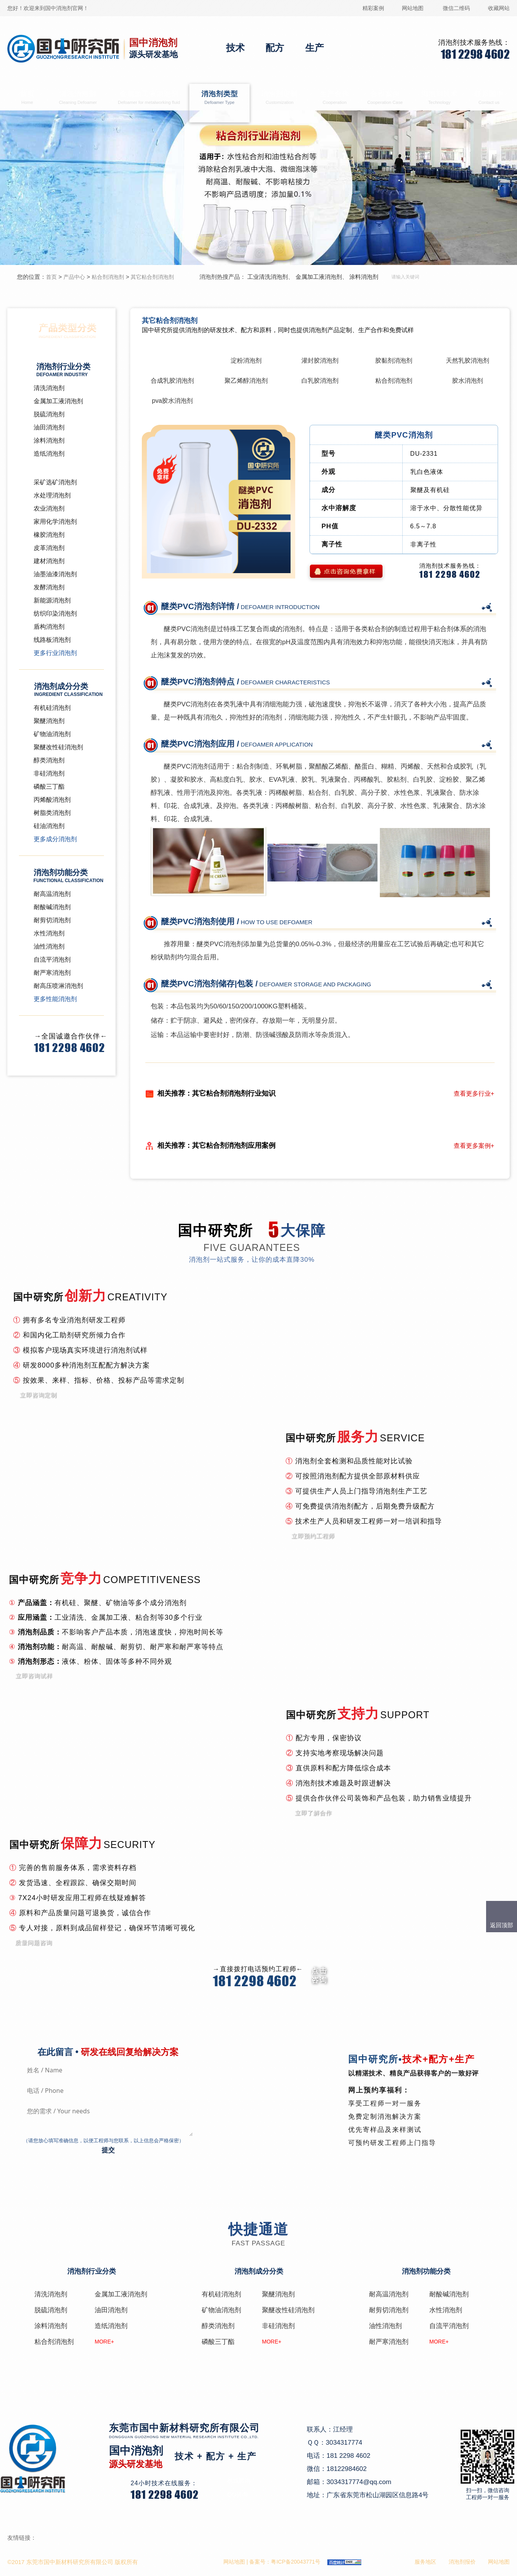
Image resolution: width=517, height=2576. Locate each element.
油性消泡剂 (49, 946)
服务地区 (425, 2562)
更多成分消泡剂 (55, 839)
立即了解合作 (313, 1812)
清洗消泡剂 (78, 98)
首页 (27, 98)
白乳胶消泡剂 (319, 380)
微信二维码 (456, 8)
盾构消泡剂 (49, 626)
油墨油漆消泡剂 (55, 574)
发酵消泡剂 (49, 587)
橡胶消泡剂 (49, 534)
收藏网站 (499, 8)
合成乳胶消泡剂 (172, 380)
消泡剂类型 (219, 98)
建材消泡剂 (49, 561)
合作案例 (385, 98)
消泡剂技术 (439, 98)
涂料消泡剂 (363, 276)
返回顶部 (501, 1925)
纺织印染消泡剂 (55, 613)
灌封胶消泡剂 (319, 360)
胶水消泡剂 (467, 380)
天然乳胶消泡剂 (467, 360)
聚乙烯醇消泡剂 (246, 380)
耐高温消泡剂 (52, 894)
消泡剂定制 (279, 98)
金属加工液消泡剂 (149, 98)
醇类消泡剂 (49, 760)
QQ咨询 (237, 2494)
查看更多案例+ (474, 1145)
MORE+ (104, 2341)
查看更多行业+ (474, 1093)
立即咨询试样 (34, 1675)
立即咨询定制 (38, 1395)
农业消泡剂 (49, 508)
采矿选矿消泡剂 (55, 482)
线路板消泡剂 (52, 639)
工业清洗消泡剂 (267, 276)
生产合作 (335, 98)
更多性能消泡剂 (55, 999)
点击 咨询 (319, 1975)
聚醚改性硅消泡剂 (58, 747)
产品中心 (74, 277)
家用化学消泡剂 (55, 521)
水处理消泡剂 (52, 495)
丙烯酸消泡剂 (52, 799)
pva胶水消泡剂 (172, 400)
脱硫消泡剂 (49, 414)
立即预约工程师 (313, 1535)
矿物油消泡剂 (52, 734)
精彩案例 (373, 8)
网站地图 (412, 8)
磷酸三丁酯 (49, 786)
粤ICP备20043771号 (295, 2562)
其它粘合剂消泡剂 (152, 277)
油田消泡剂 (49, 427)
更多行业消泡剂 (55, 653)
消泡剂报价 (462, 2562)
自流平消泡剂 (52, 959)
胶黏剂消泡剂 (393, 360)
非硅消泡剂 (49, 773)
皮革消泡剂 (49, 548)
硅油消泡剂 (49, 826)
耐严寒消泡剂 (52, 972)
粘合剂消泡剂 (108, 277)
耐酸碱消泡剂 (52, 907)
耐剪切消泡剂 (52, 920)
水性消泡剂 (49, 933)
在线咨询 (238, 2480)
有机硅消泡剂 (52, 707)
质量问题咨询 (33, 1942)
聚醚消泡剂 (49, 721)
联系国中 (489, 98)
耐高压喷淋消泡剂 (58, 986)
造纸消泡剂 (49, 453)
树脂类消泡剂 (52, 812)
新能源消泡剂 (52, 600)
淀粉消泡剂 (246, 360)
